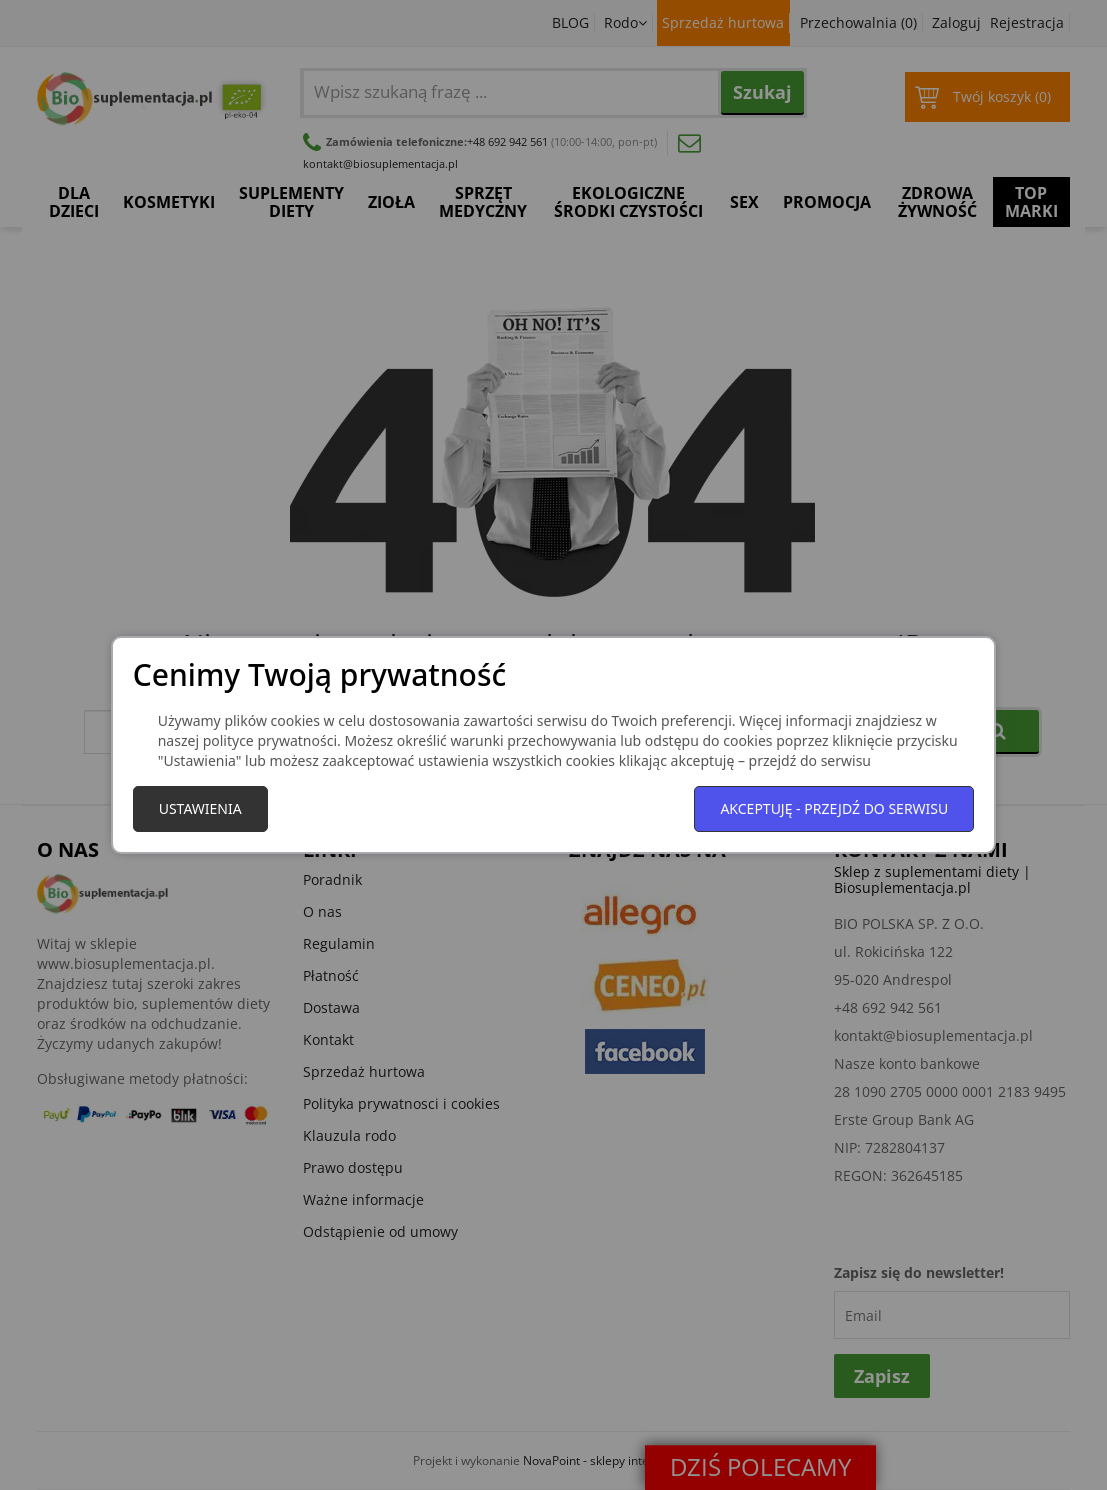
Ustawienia (200, 808)
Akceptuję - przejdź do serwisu (834, 808)
